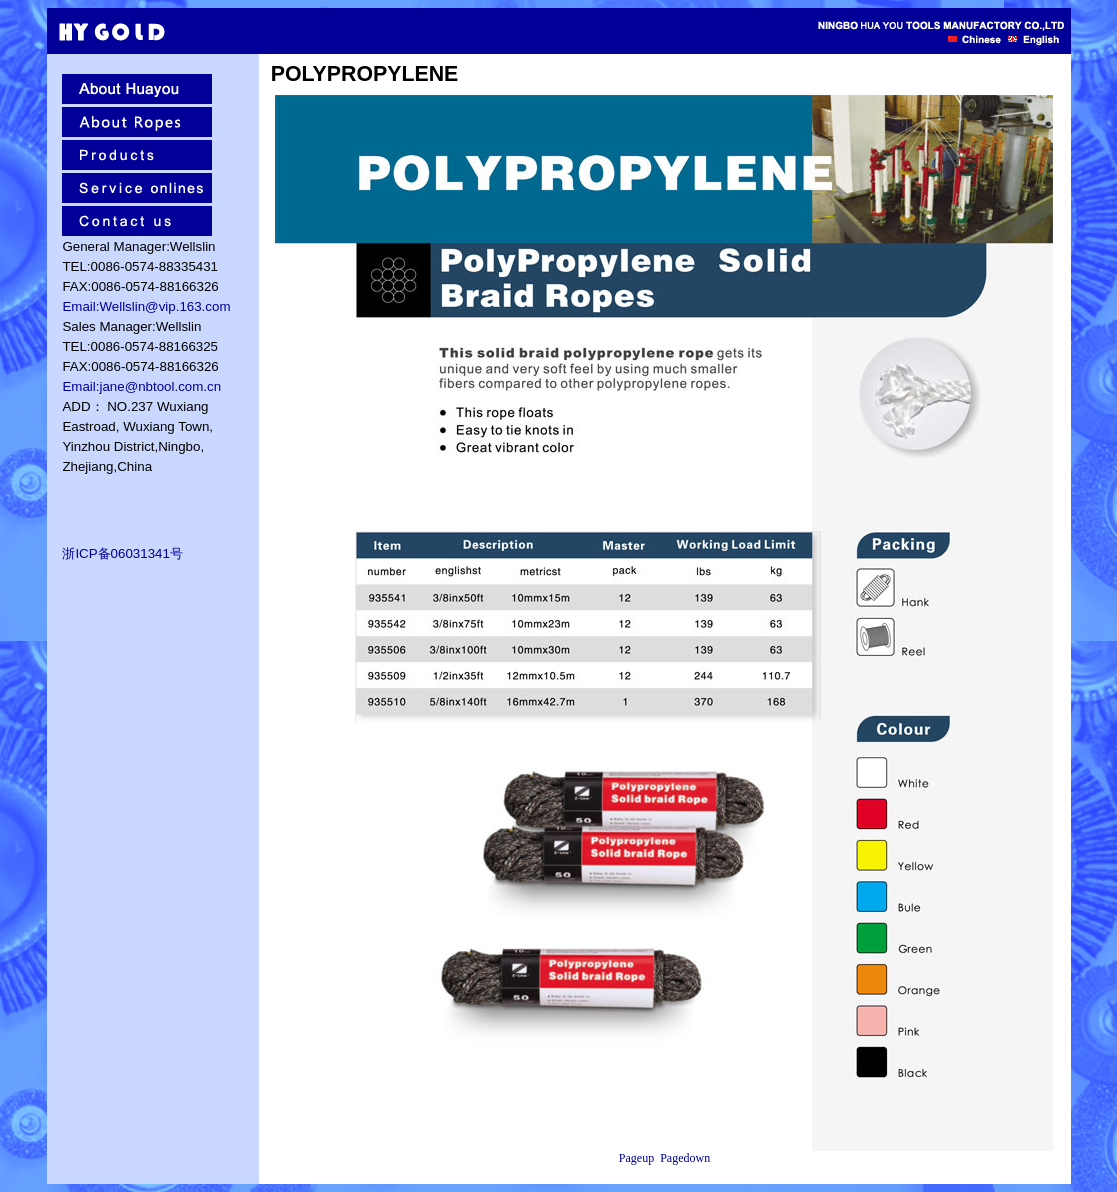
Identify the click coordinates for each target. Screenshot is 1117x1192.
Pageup (636, 1158)
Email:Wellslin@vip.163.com (146, 306)
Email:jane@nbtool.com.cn (141, 386)
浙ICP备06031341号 (122, 553)
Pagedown (685, 1158)
